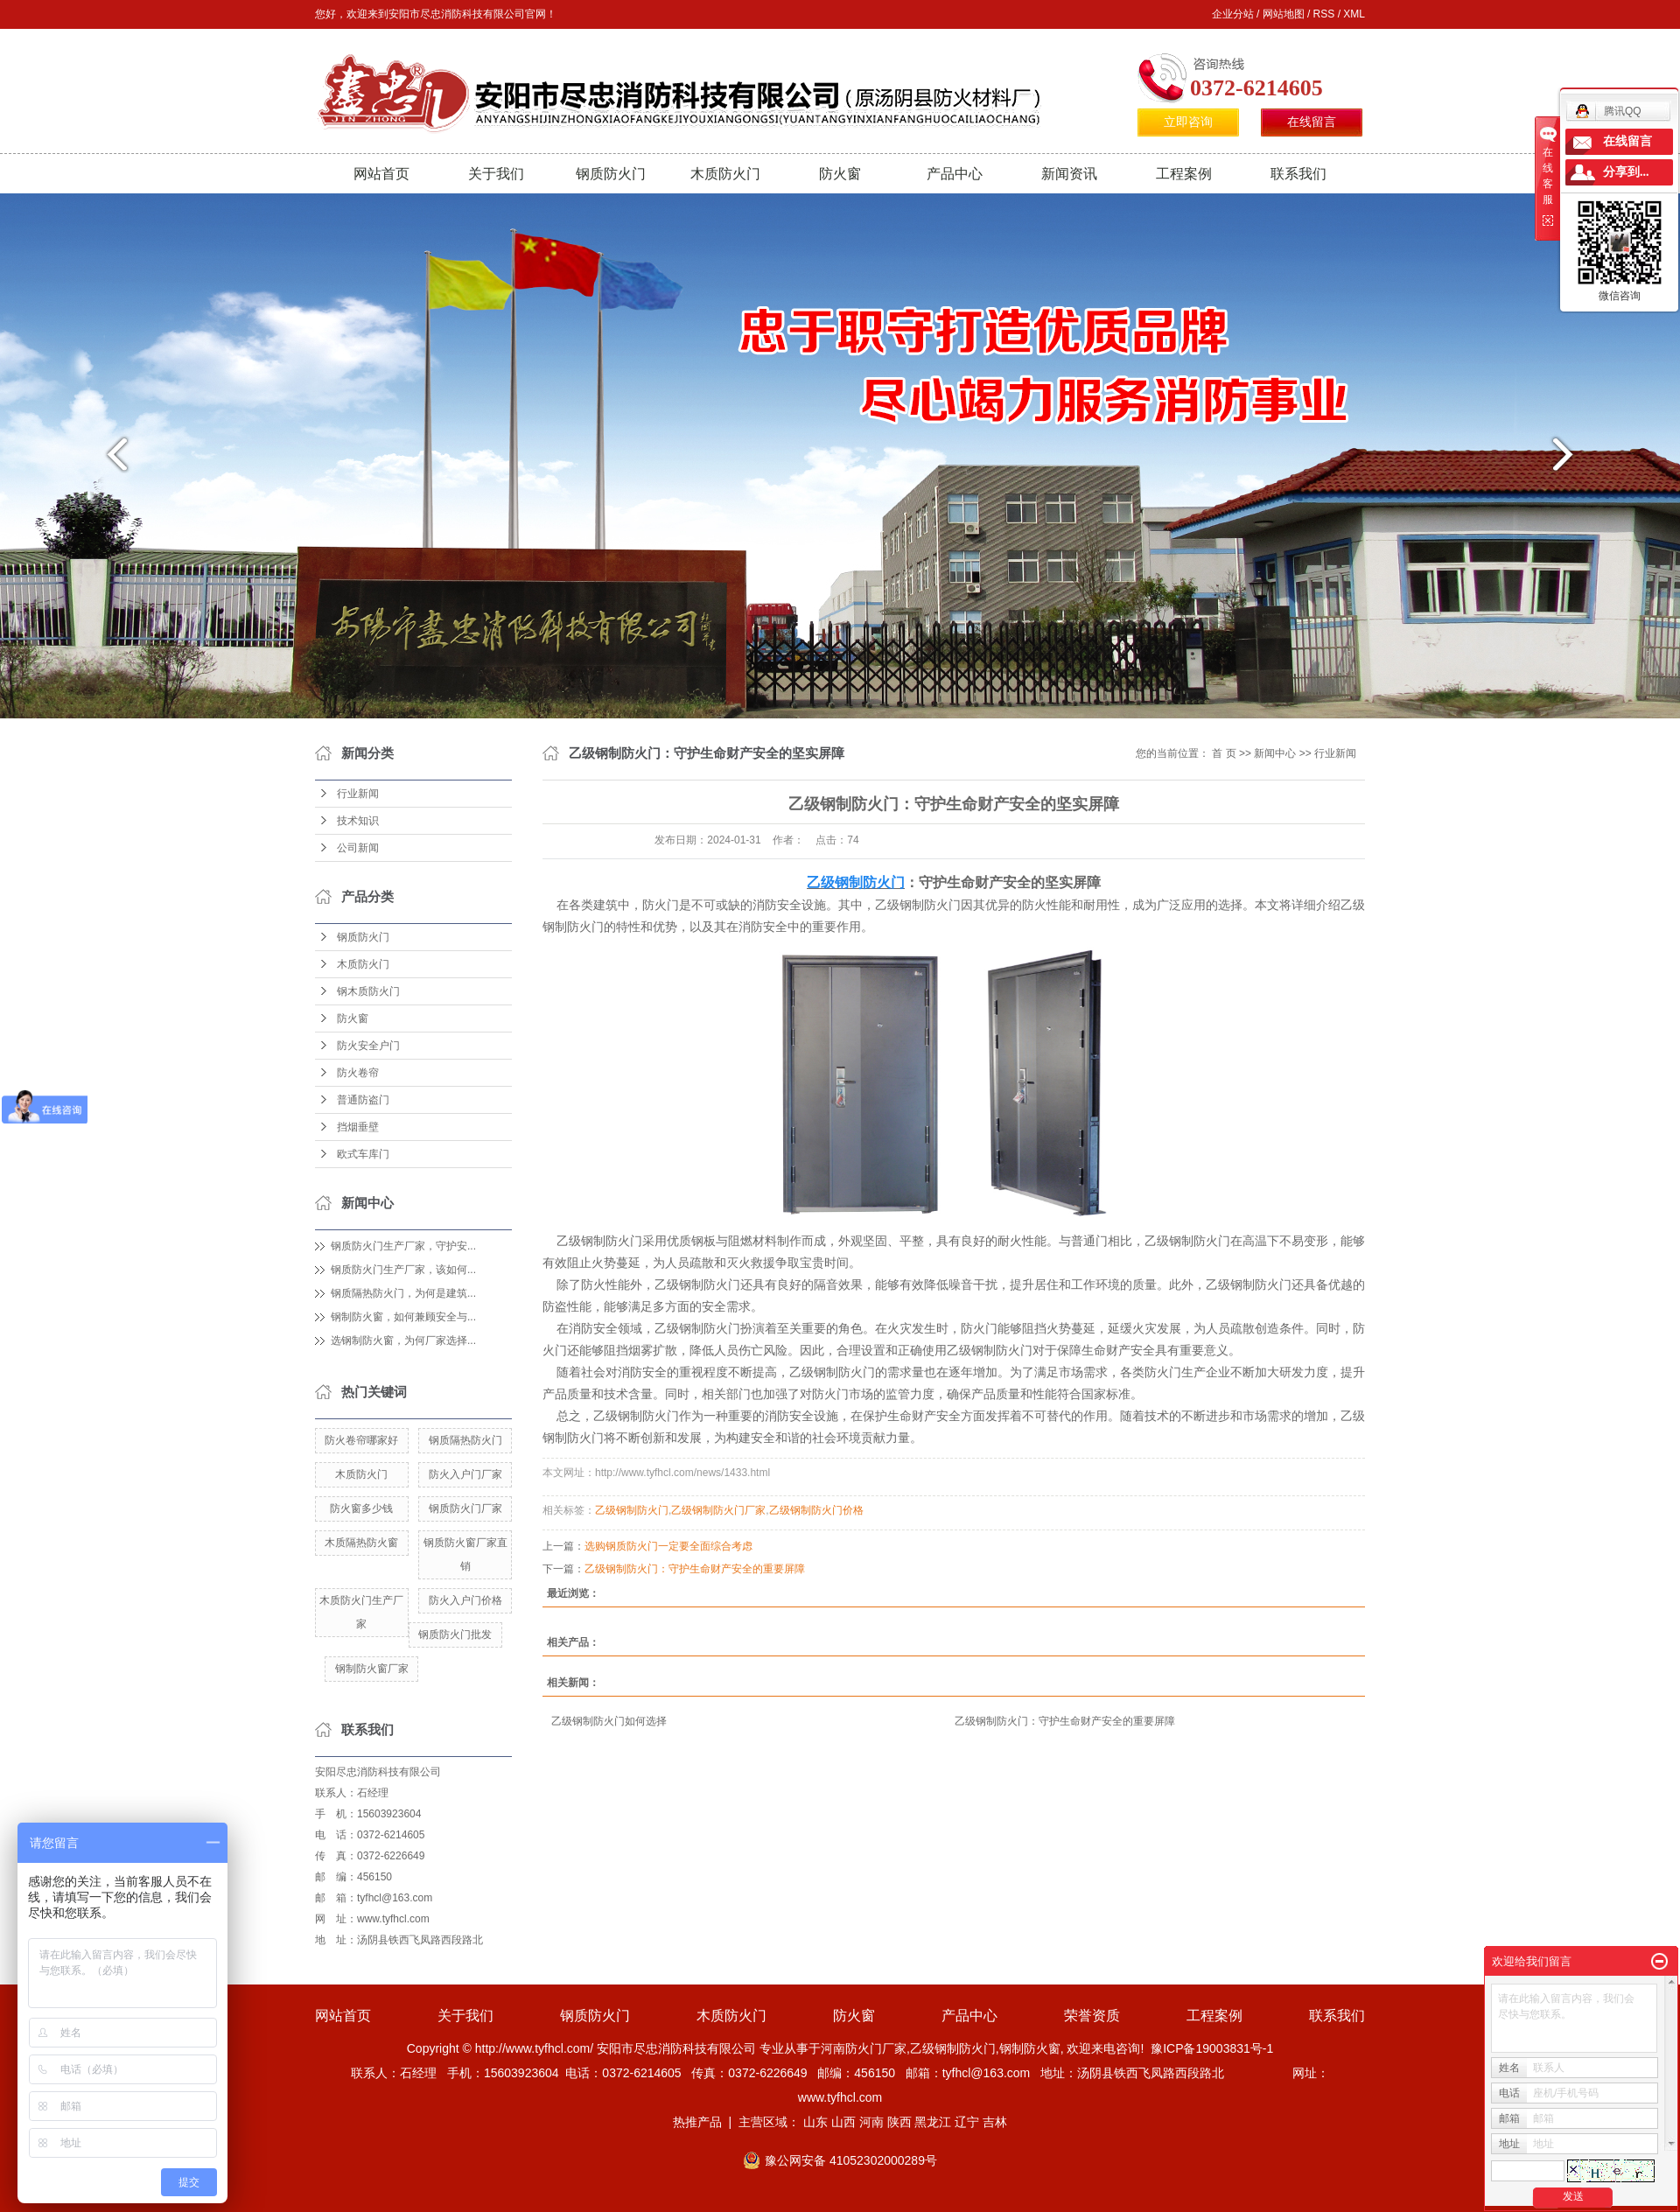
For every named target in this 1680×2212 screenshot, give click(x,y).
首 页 (1224, 753)
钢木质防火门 (368, 991)
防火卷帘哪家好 (361, 1440)
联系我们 (1298, 173)
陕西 (899, 2122)
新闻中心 (1275, 753)
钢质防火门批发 (455, 1634)
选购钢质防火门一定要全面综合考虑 (668, 1546)
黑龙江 (932, 2122)
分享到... (1626, 171)
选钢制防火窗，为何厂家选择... (403, 1340)
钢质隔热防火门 (465, 1440)
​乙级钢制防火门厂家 (718, 1510)
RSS (1324, 14)
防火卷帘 (358, 1073)
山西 (843, 2122)
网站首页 (382, 173)
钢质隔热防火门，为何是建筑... (403, 1293)
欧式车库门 (363, 1154)
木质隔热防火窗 (361, 1542)
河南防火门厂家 (863, 2048)
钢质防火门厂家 (465, 1508)
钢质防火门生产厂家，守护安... (403, 1246)
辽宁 (967, 2122)
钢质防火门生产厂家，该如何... (403, 1270)
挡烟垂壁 (358, 1127)
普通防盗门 (363, 1100)
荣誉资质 (1092, 2015)
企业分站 (1233, 14)
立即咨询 (1188, 122)
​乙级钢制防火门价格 (816, 1510)
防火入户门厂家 (465, 1474)
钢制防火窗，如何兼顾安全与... (403, 1317)
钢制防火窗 (1029, 2048)
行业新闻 (358, 794)
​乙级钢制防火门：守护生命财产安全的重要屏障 (694, 1569)
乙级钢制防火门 (953, 2048)
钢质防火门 (611, 173)
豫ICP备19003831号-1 (1212, 2048)
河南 (871, 2122)
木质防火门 (725, 173)
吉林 (995, 2122)
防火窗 (840, 173)
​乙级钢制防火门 (631, 1510)
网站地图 (1284, 14)
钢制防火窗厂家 (372, 1668)
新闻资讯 (1069, 173)
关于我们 (496, 173)
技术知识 (358, 821)
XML (1354, 14)
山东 (815, 2122)
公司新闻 (358, 848)
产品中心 (955, 173)
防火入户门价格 (465, 1600)
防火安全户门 (368, 1046)
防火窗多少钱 (361, 1508)
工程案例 (1184, 173)
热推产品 (697, 2122)
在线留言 (1311, 122)
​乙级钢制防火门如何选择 (609, 1721)
